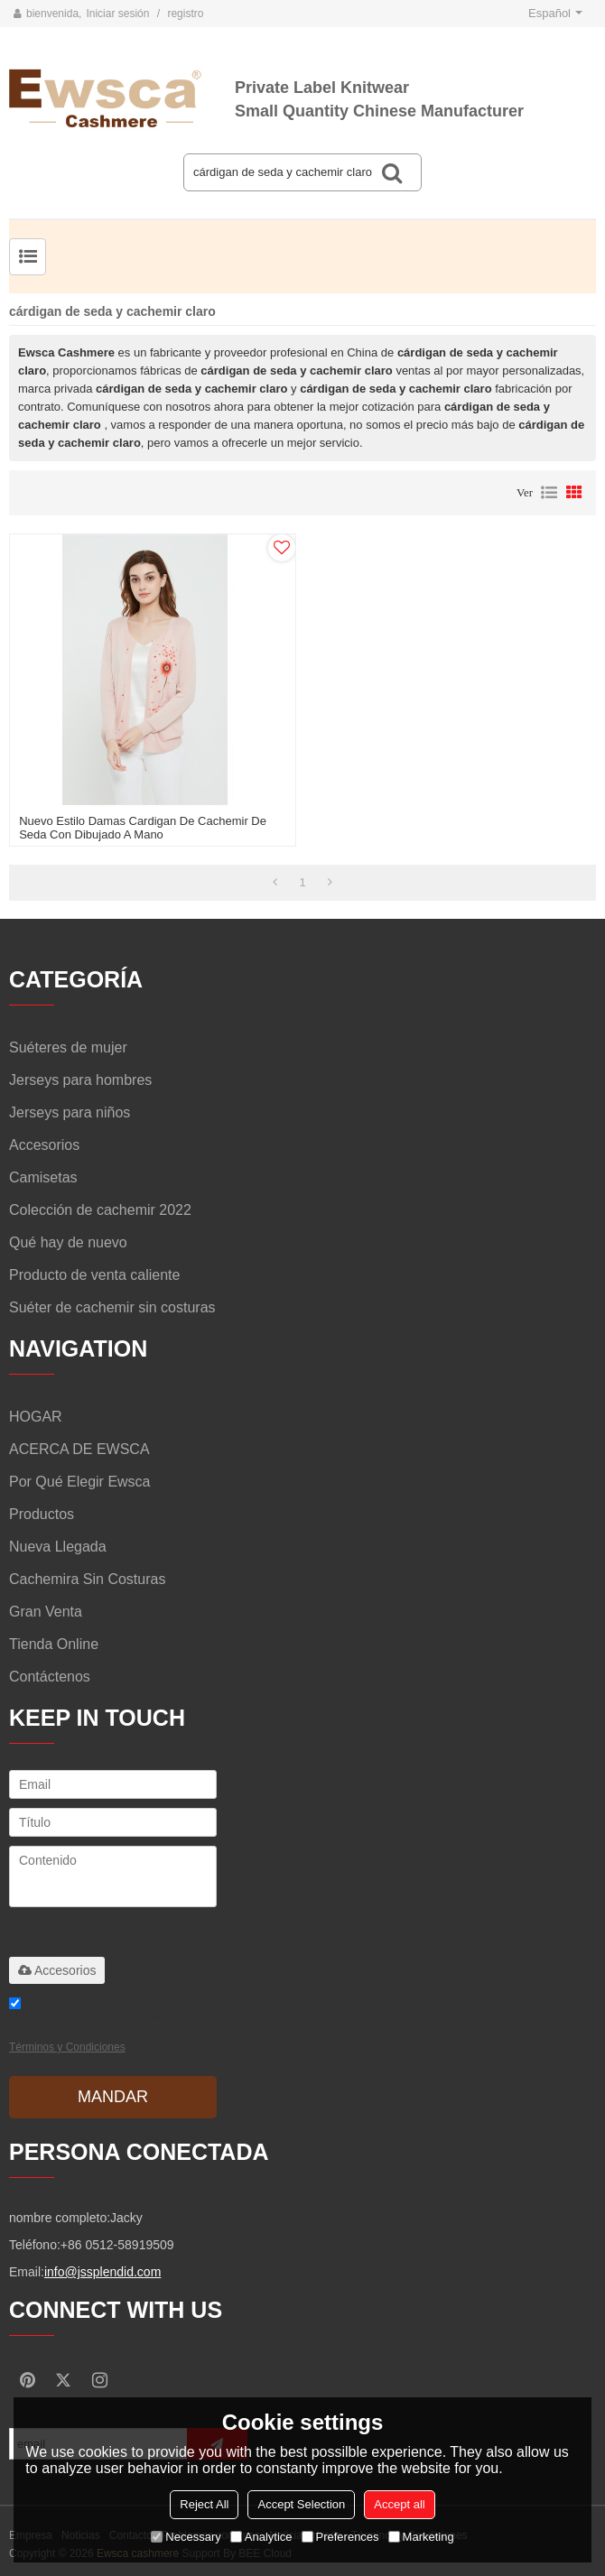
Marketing (421, 2537)
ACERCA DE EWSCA (79, 1449)
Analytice (261, 2537)
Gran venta (45, 1611)
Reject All (204, 2504)
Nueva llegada (58, 1546)
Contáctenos (49, 1676)
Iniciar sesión (117, 13)
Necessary (185, 2537)
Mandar (113, 2097)
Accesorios (57, 1970)
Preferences (340, 2537)
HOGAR (35, 1416)
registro (185, 13)
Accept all (399, 2504)
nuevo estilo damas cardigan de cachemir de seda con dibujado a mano (142, 827)
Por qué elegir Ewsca (80, 1481)
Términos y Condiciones (67, 2047)
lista (549, 492)
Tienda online (53, 1644)
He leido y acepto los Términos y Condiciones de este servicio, (94, 2027)
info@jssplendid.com (102, 2272)
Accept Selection (301, 2504)
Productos (41, 1514)
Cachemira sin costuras (87, 1579)
